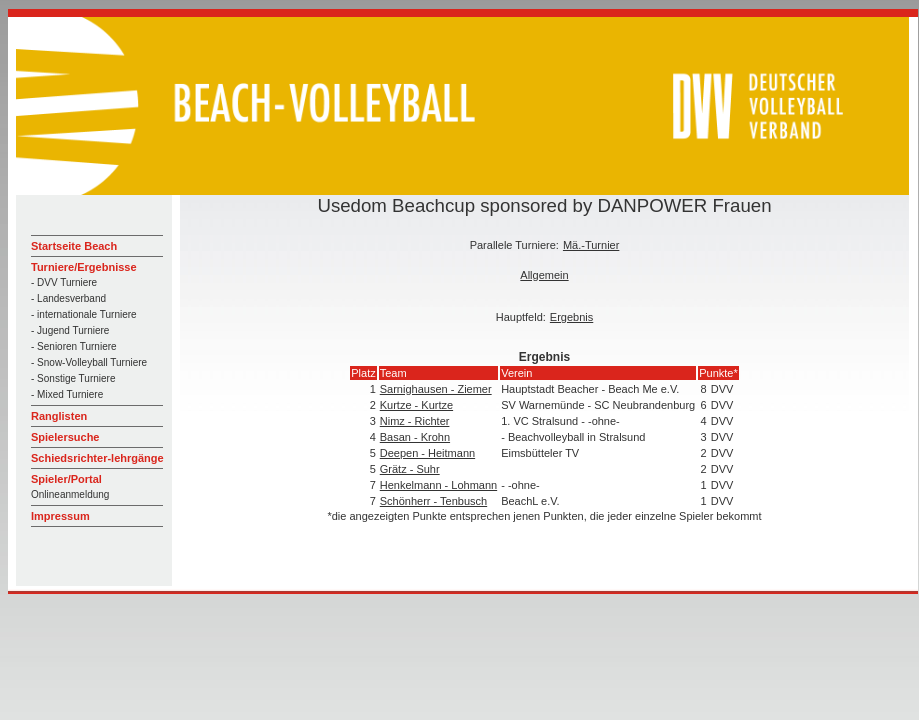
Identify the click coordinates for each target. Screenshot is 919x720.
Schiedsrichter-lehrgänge (97, 458)
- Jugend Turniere (70, 330)
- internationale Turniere (84, 314)
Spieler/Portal (66, 479)
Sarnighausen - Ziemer (436, 389)
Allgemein (544, 275)
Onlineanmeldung (70, 494)
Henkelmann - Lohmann (438, 485)
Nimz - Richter (415, 421)
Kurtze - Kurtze (416, 405)
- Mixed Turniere (67, 394)
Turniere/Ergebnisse (84, 267)
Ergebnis (571, 317)
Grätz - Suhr (410, 469)
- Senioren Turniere (74, 346)
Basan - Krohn (415, 437)
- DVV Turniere (64, 282)
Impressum (60, 516)
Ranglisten (59, 416)
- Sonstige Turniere (73, 378)
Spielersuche (65, 437)
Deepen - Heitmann (427, 453)
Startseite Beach (74, 246)
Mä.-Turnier (591, 245)
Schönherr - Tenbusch (433, 501)
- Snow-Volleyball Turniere (89, 362)
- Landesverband (68, 298)
